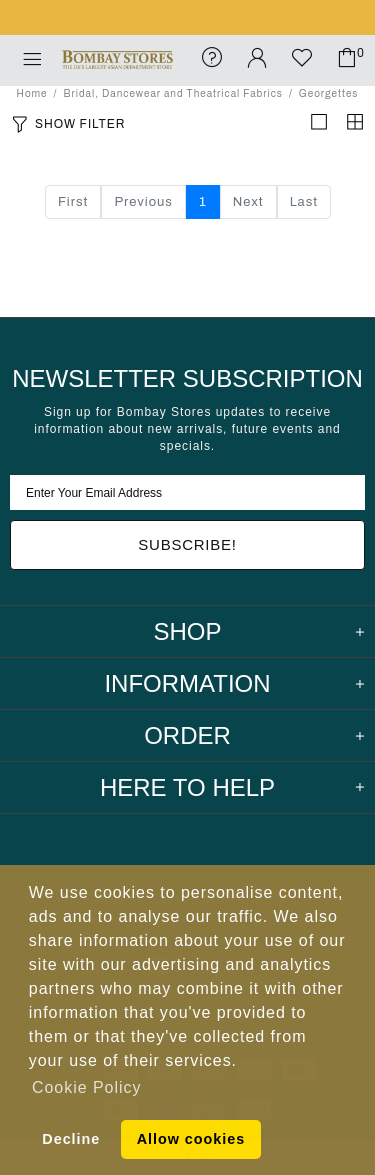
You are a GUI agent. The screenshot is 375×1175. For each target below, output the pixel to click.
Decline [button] (71, 1139)
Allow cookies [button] (191, 1139)
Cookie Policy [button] (86, 1087)
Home (32, 93)
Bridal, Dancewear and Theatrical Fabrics (172, 93)
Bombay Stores (117, 60)
